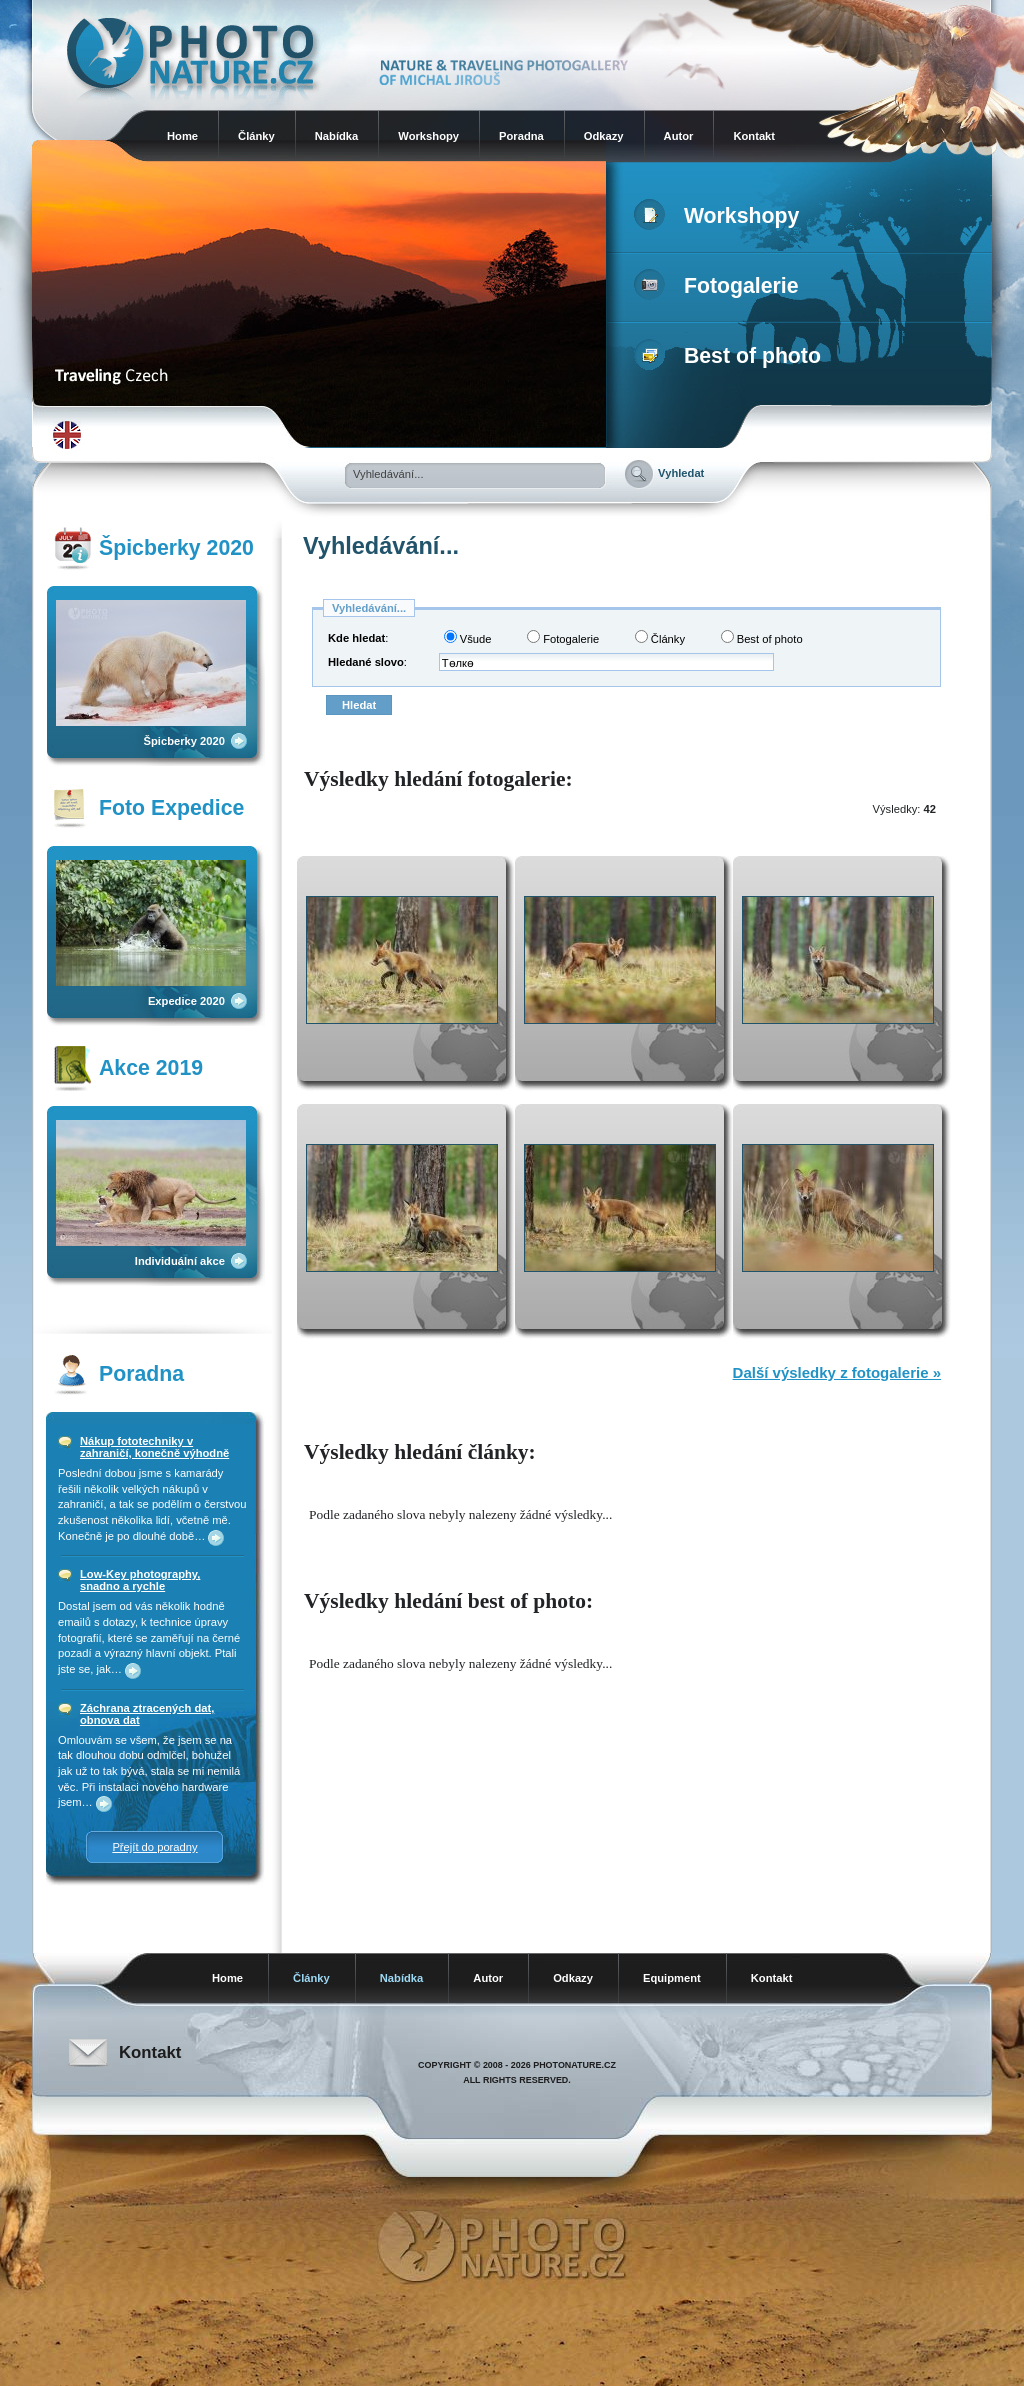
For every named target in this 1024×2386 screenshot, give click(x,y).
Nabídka (337, 136)
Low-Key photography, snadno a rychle (140, 1580)
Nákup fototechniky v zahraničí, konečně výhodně (154, 1447)
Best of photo (731, 356)
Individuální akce (180, 1261)
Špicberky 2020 (184, 741)
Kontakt (754, 136)
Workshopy (428, 136)
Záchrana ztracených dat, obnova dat (147, 1714)
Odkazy (604, 136)
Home (182, 136)
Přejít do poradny (154, 1847)
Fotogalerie (720, 286)
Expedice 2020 (186, 1001)
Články (256, 136)
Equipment (672, 1978)
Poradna (521, 136)
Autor (679, 136)
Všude (468, 637)
